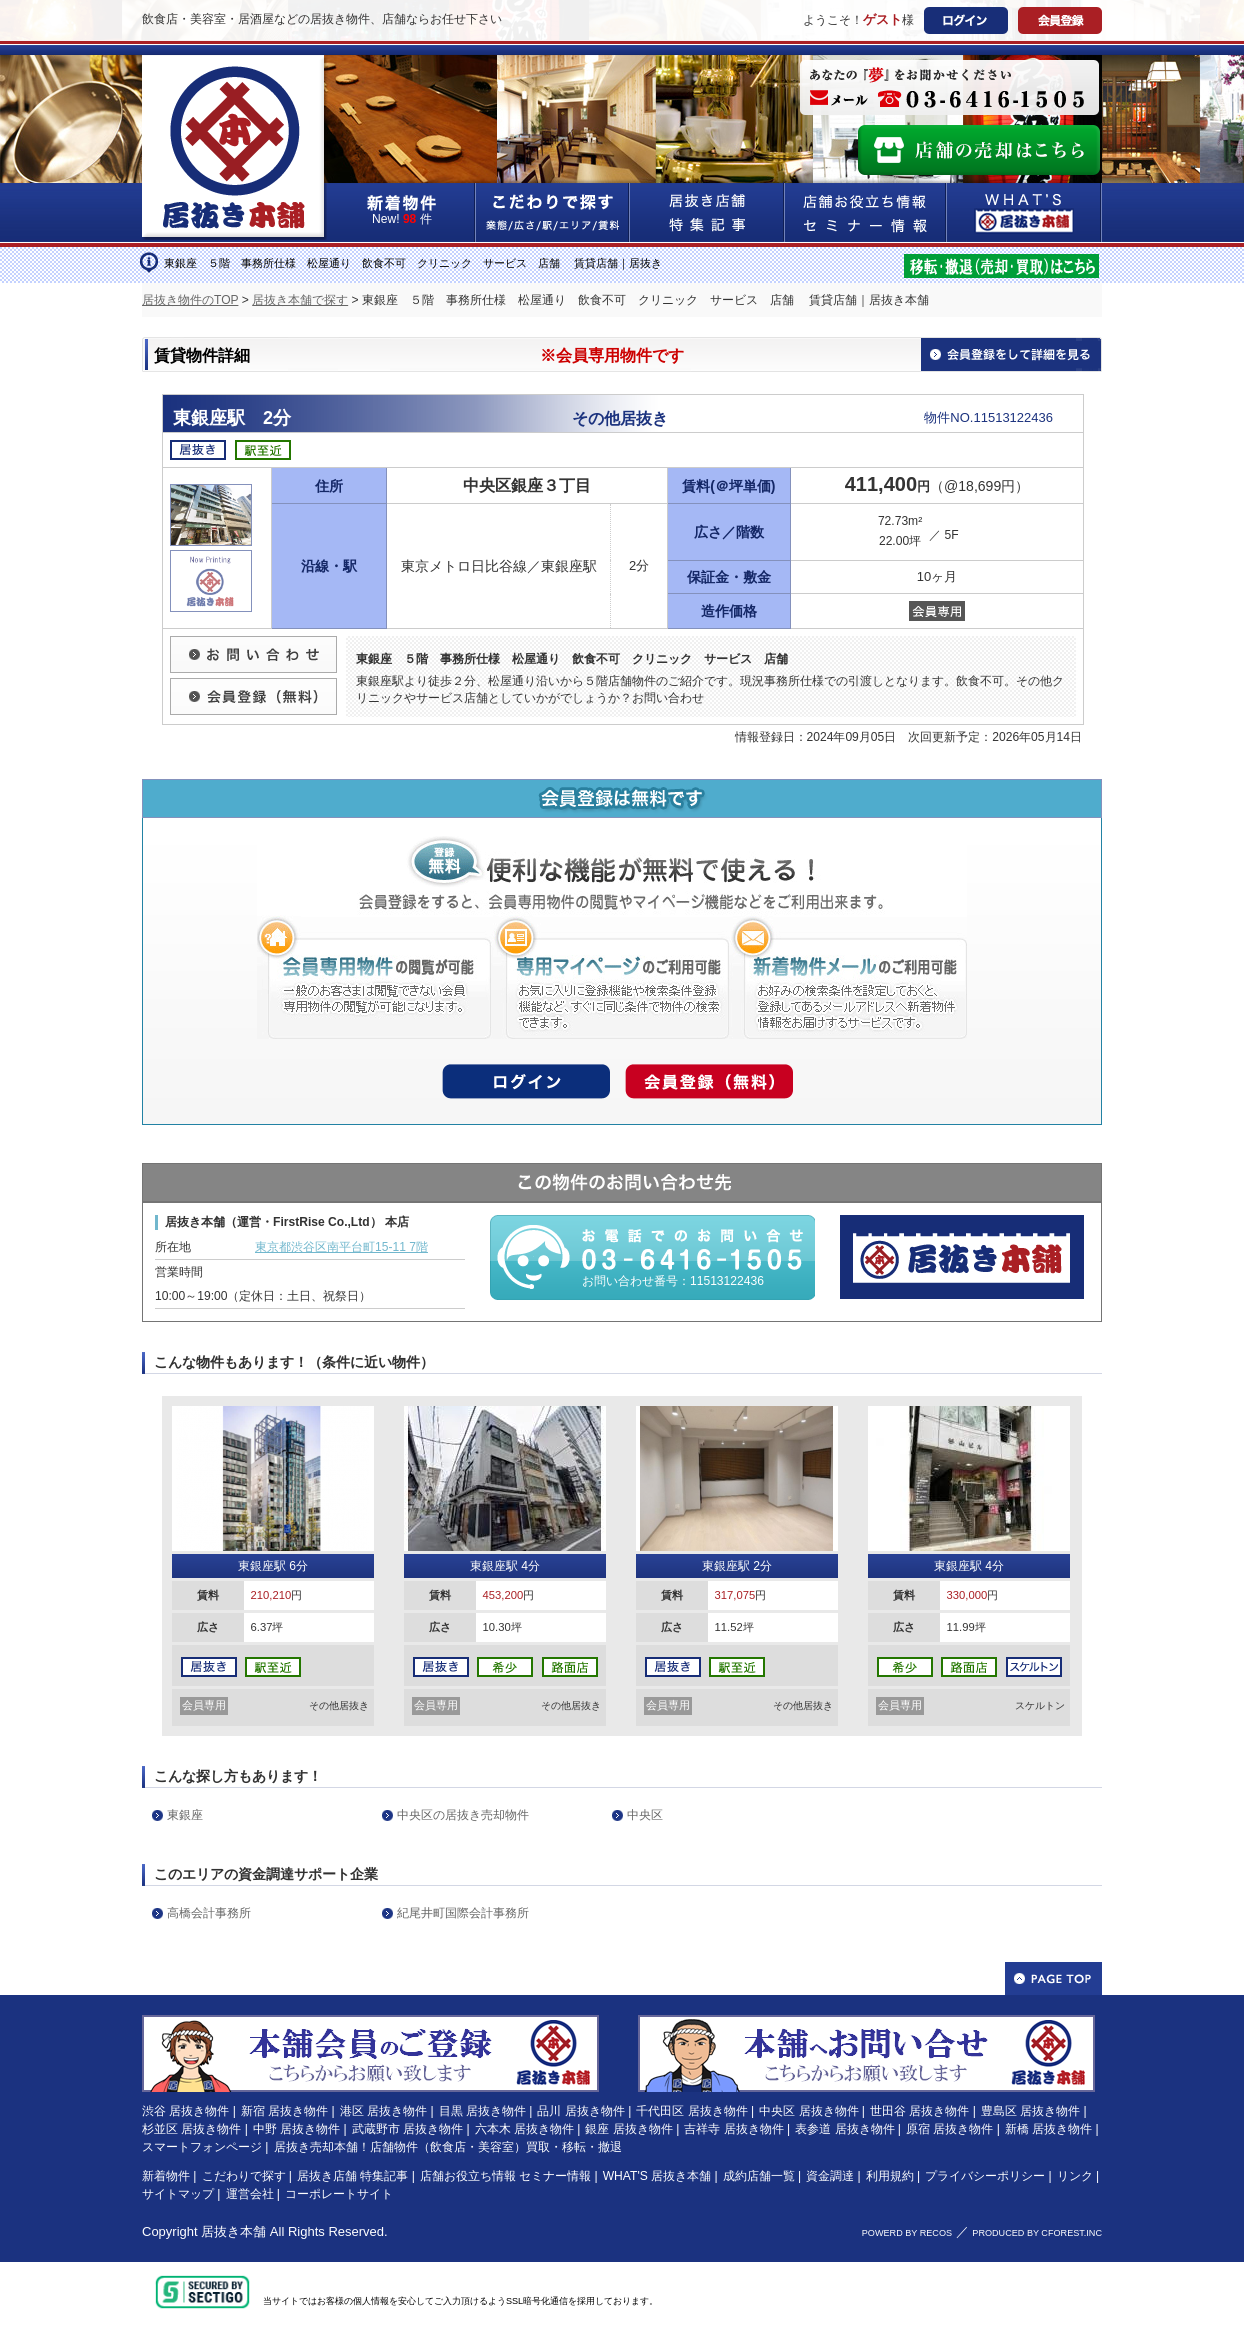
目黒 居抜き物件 (482, 2111)
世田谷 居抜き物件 (919, 2111)
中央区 (645, 1815)
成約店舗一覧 (759, 2176)
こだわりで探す (553, 212)
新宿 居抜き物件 (284, 2111)
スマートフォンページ (202, 2147)
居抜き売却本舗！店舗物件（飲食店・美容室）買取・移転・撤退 (448, 2147)
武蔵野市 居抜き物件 (407, 2129)
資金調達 (830, 2176)
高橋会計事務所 (209, 1913)
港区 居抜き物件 (383, 2111)
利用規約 (890, 2176)
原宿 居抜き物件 (949, 2129)
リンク (1075, 2176)
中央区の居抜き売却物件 (463, 1815)
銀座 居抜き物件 (628, 2129)
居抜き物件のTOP (190, 300)
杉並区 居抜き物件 (191, 2129)
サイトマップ (178, 2194)
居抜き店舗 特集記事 (352, 2176)
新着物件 (166, 2176)
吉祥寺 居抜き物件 (733, 2129)
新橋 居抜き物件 (1048, 2129)
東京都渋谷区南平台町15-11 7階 (341, 1247)
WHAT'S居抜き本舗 (1024, 212)
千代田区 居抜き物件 (691, 2111)
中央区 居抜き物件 (808, 2111)
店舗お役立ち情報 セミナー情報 (505, 2176)
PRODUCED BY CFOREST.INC (1037, 2233)
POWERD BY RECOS (907, 2233)
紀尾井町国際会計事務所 (463, 1913)
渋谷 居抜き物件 (185, 2111)
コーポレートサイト (339, 2194)
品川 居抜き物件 (580, 2111)
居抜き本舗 (233, 2231)
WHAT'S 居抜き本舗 (657, 2176)
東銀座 (185, 1815)
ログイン (966, 20)
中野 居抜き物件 (296, 2129)
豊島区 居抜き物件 (1030, 2111)
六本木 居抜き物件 (524, 2129)
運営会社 (250, 2194)
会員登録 (1060, 20)
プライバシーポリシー (985, 2176)
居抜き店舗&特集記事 (707, 212)
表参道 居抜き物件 (844, 2129)
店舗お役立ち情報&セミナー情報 (866, 212)
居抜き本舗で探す (300, 300)
